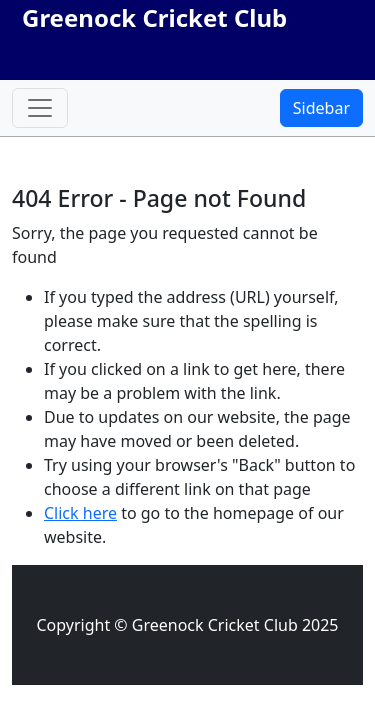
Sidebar (321, 108)
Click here (80, 513)
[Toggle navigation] (40, 108)
